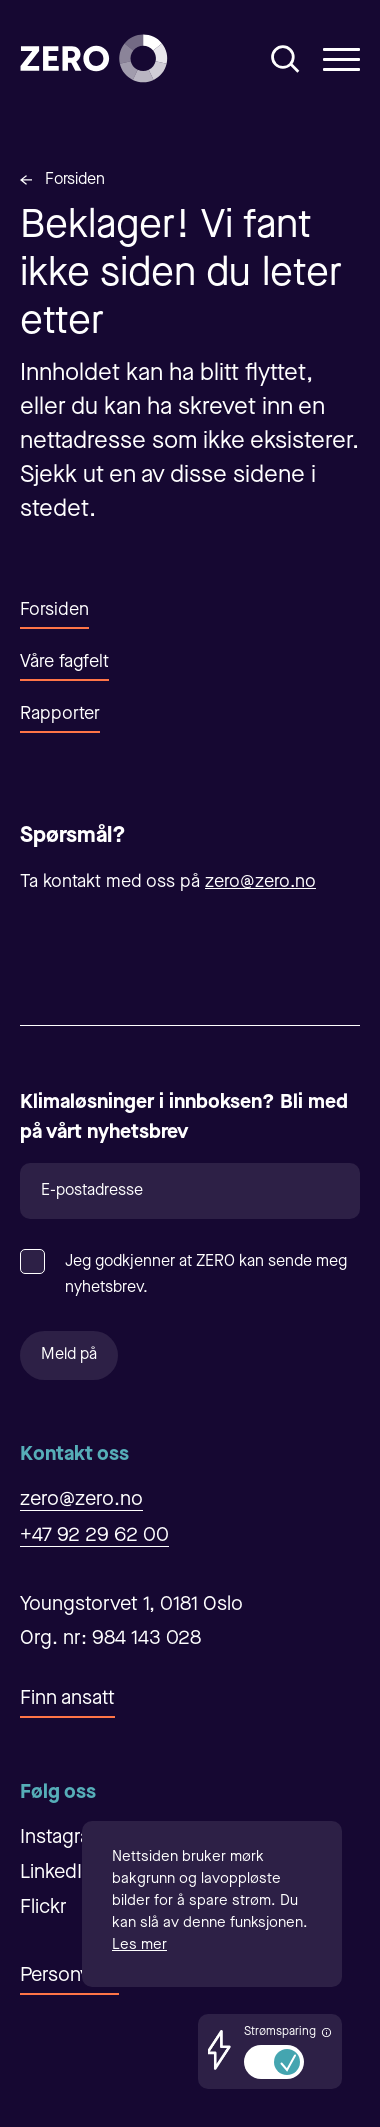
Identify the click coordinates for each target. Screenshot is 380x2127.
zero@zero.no (260, 882)
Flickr (43, 1908)
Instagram (63, 1838)
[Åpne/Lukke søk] (285, 59)
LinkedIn (56, 1873)
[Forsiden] (94, 58)
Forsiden (75, 180)
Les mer (139, 1945)
